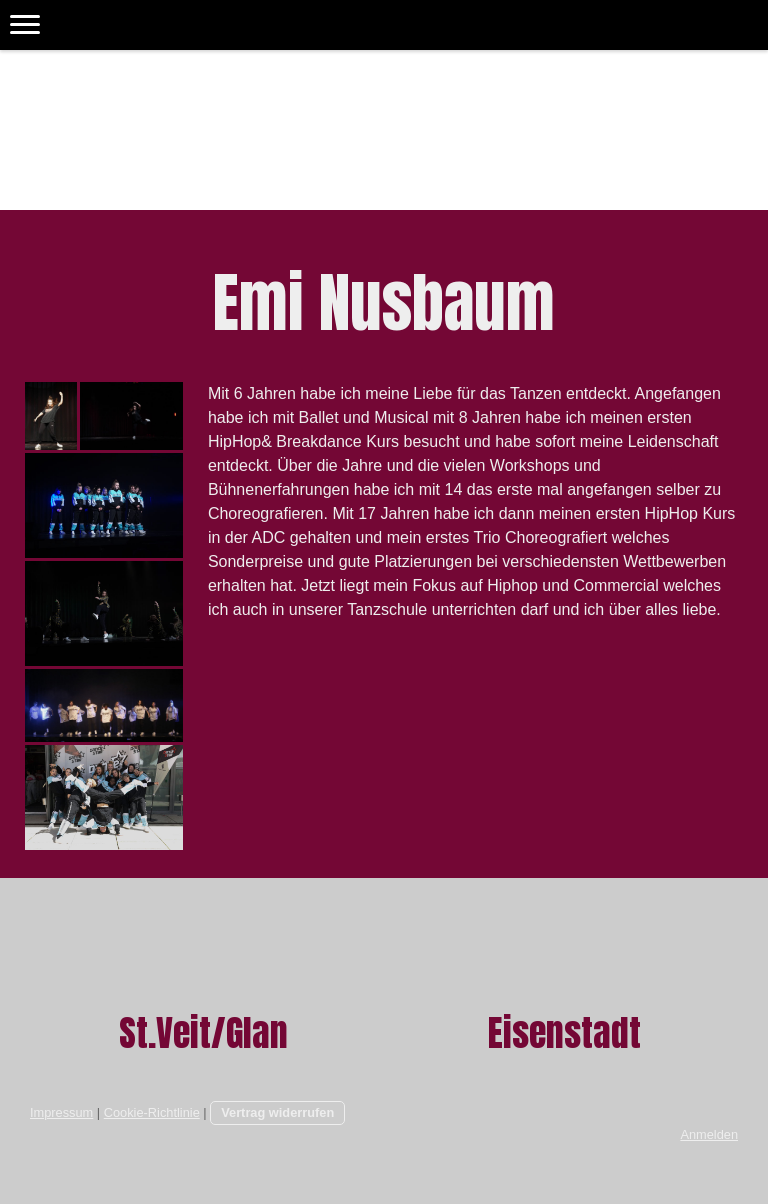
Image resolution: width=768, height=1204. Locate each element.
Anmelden (709, 1134)
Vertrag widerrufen (277, 1112)
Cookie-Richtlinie (152, 1112)
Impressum (61, 1112)
